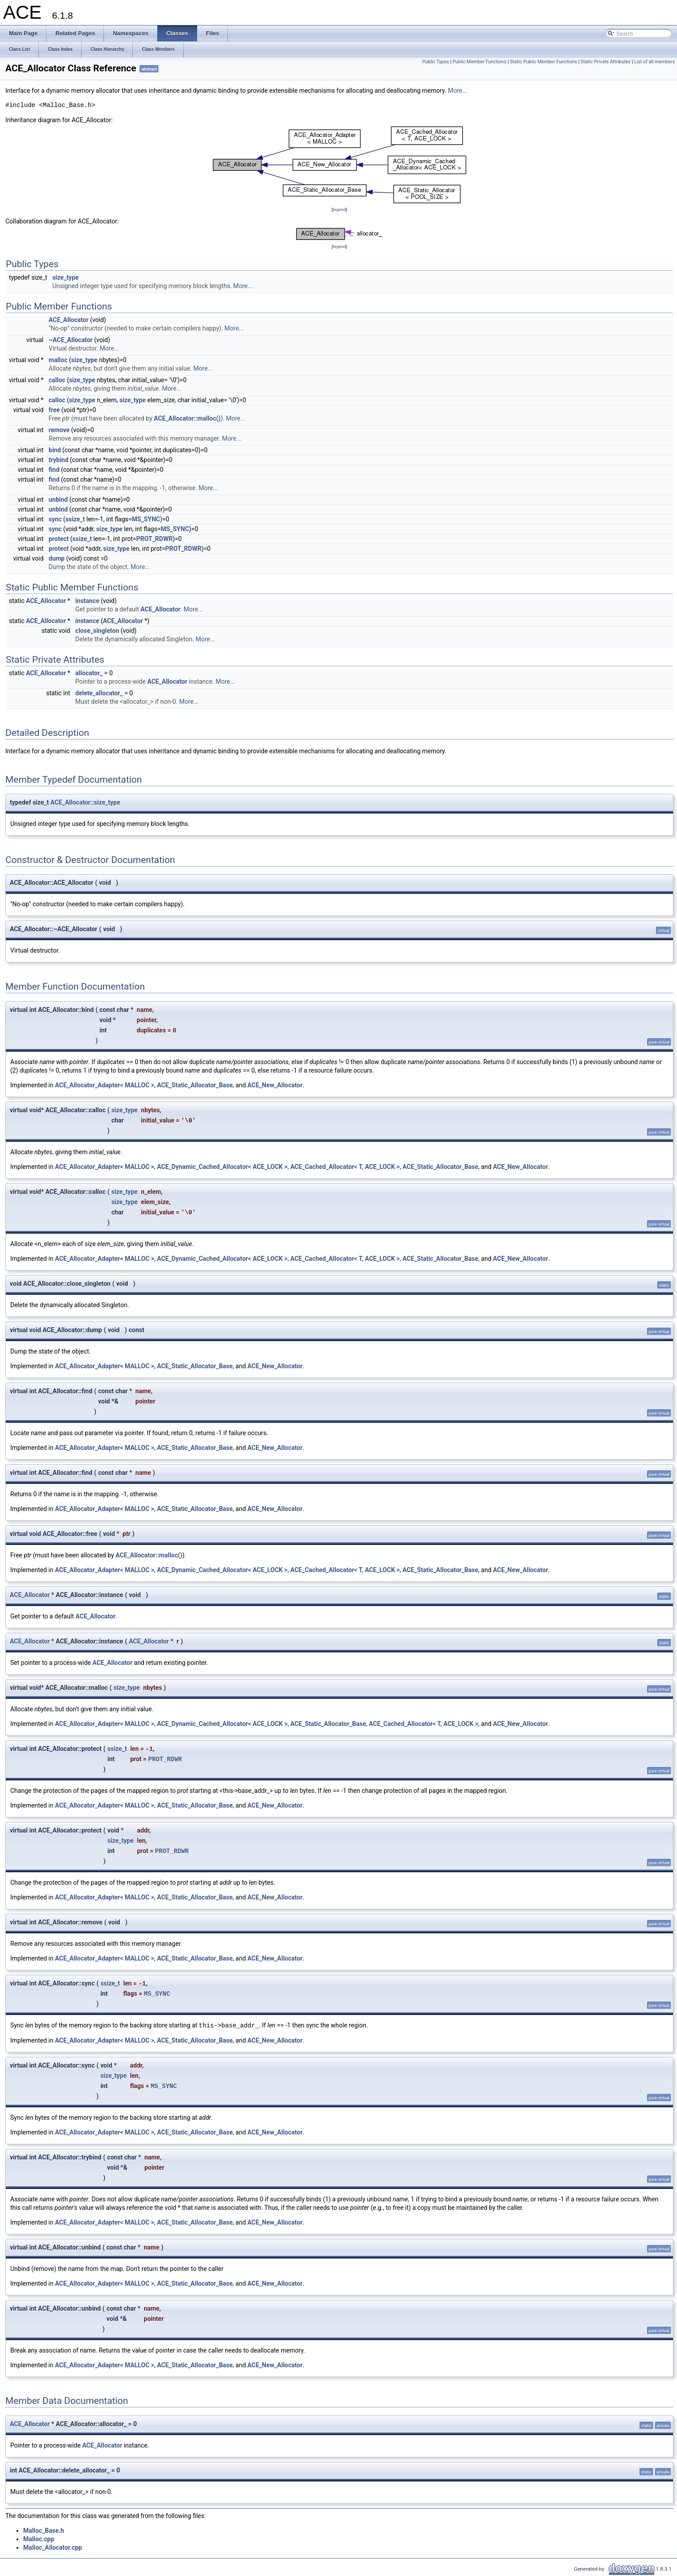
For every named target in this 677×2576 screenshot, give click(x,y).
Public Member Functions (480, 62)
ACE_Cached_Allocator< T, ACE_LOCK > (345, 1166)
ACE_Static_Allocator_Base (195, 1085)
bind (55, 450)
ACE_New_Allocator (275, 1085)
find (54, 469)
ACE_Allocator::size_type (85, 802)
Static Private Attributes (606, 62)
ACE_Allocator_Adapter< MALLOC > (104, 1085)
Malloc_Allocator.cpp (52, 2547)
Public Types (435, 62)
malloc (58, 359)
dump (57, 558)
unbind (58, 499)
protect (59, 538)
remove (59, 429)
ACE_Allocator (69, 319)
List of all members (654, 62)
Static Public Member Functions (543, 62)
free (54, 409)
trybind (58, 459)
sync (55, 519)
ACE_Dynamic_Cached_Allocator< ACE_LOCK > (222, 1166)
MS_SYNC (146, 519)
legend (339, 209)
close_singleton (97, 630)
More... (457, 90)
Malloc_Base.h (43, 2530)
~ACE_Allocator (71, 339)
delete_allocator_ (99, 693)
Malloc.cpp (38, 2539)
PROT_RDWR (154, 538)
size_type (65, 277)
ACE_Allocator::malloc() (187, 418)
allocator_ (89, 673)
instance (87, 600)
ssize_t (75, 519)
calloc (57, 380)
